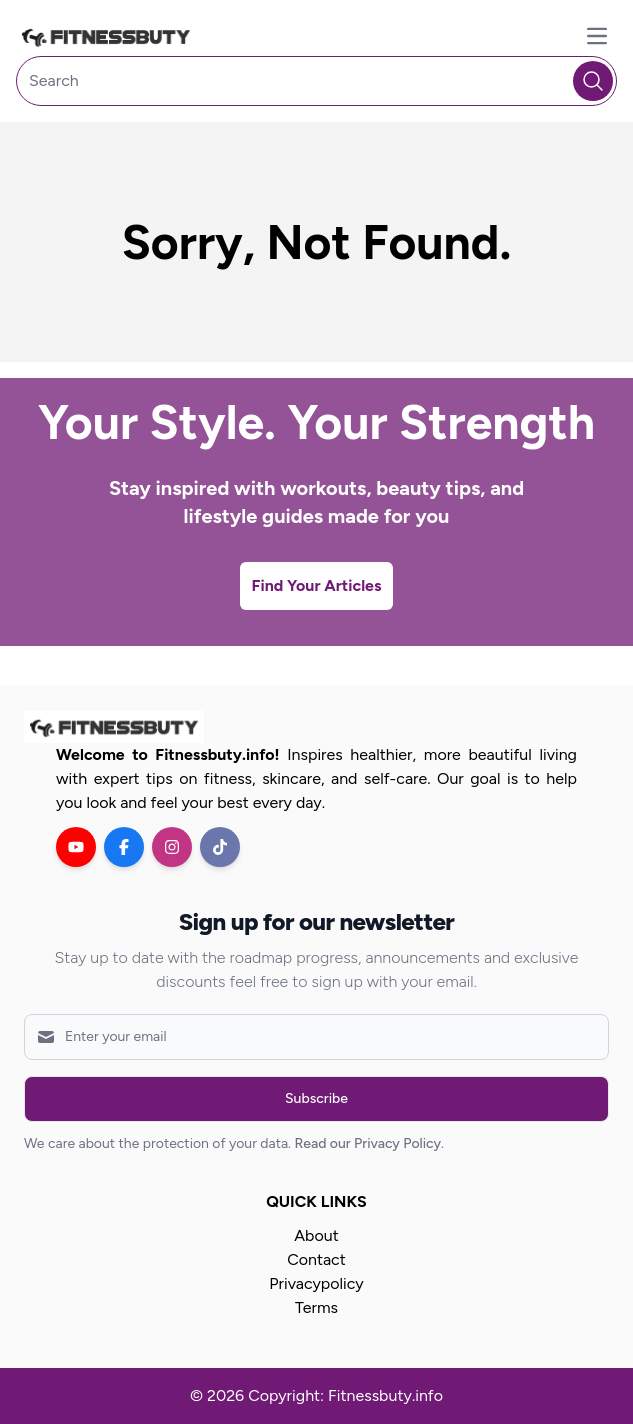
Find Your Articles (317, 585)
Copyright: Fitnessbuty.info (345, 1395)
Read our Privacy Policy (367, 1143)
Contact (316, 1259)
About (316, 1235)
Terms (316, 1307)
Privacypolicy (316, 1283)
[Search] (316, 81)
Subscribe (316, 1098)
